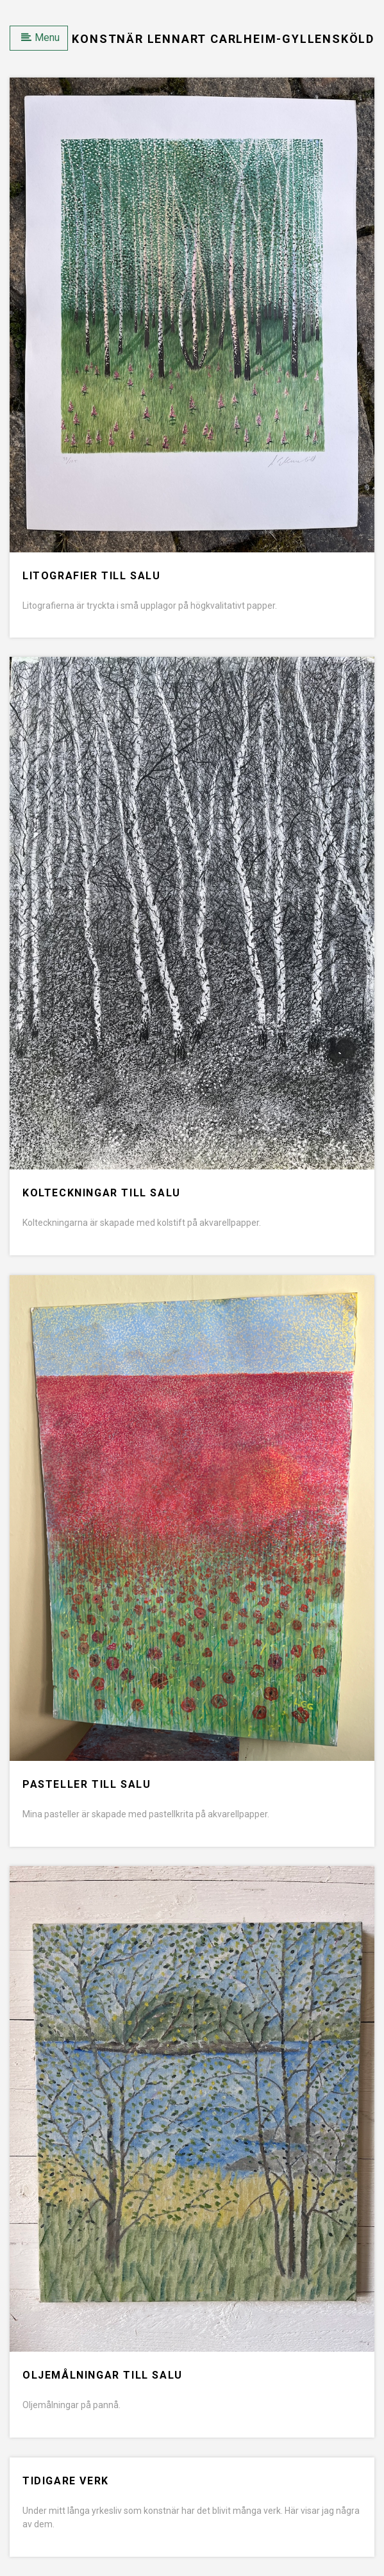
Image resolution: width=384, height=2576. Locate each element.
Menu (40, 37)
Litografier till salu (91, 576)
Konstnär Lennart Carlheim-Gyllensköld (223, 38)
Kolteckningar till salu (101, 1193)
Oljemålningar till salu (102, 2375)
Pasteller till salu (86, 1784)
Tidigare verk (65, 2481)
